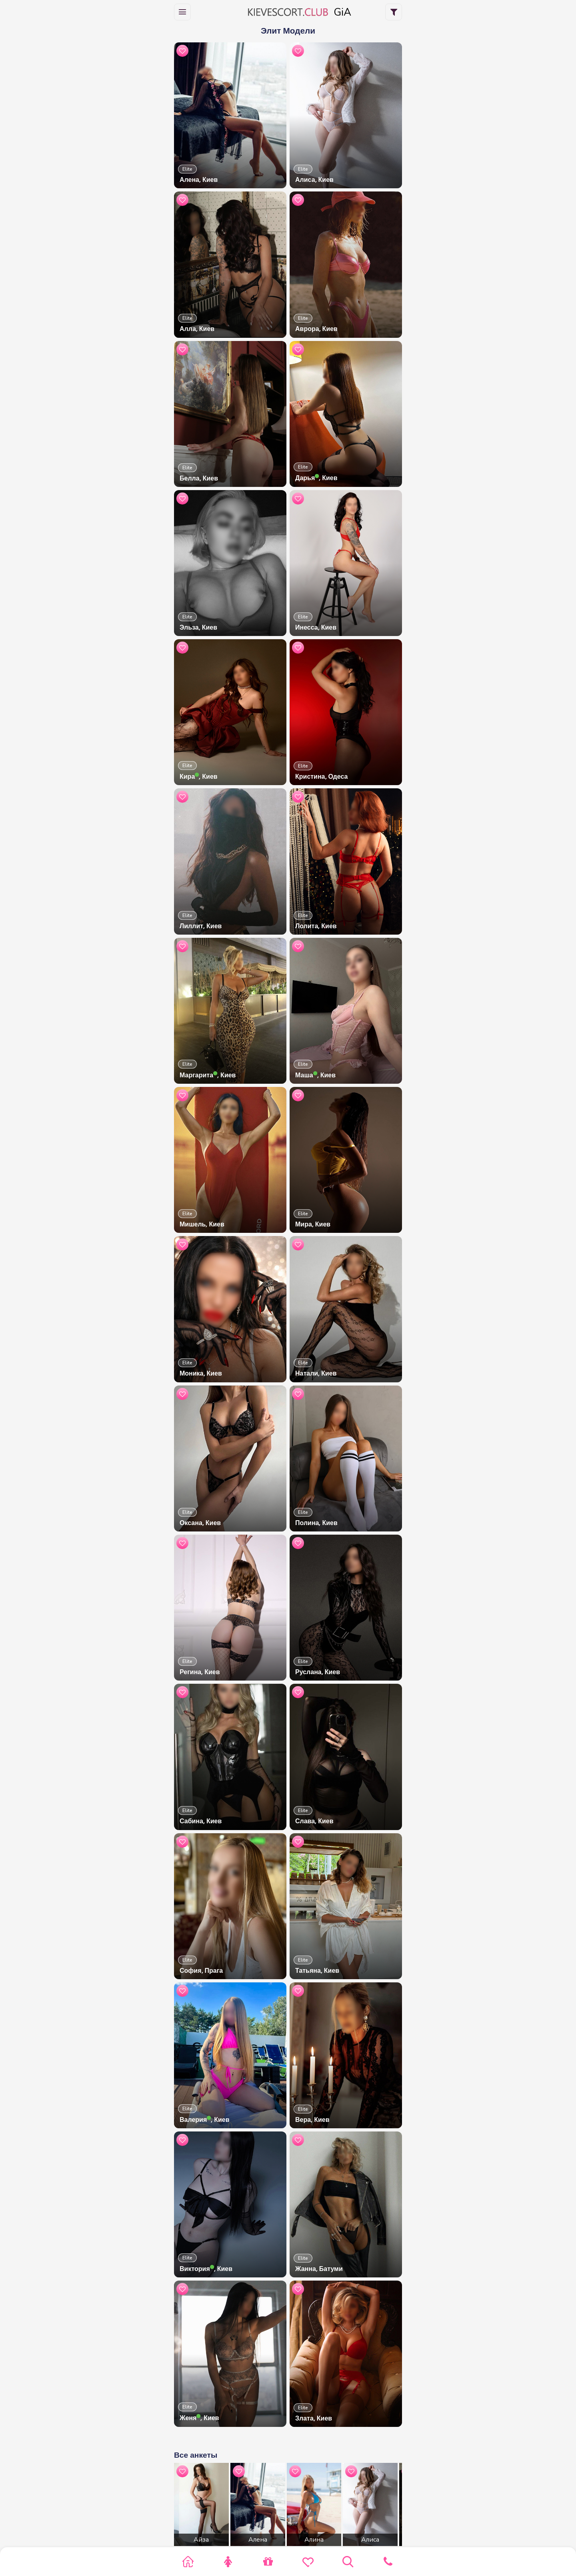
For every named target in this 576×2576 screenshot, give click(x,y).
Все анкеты (195, 2455)
